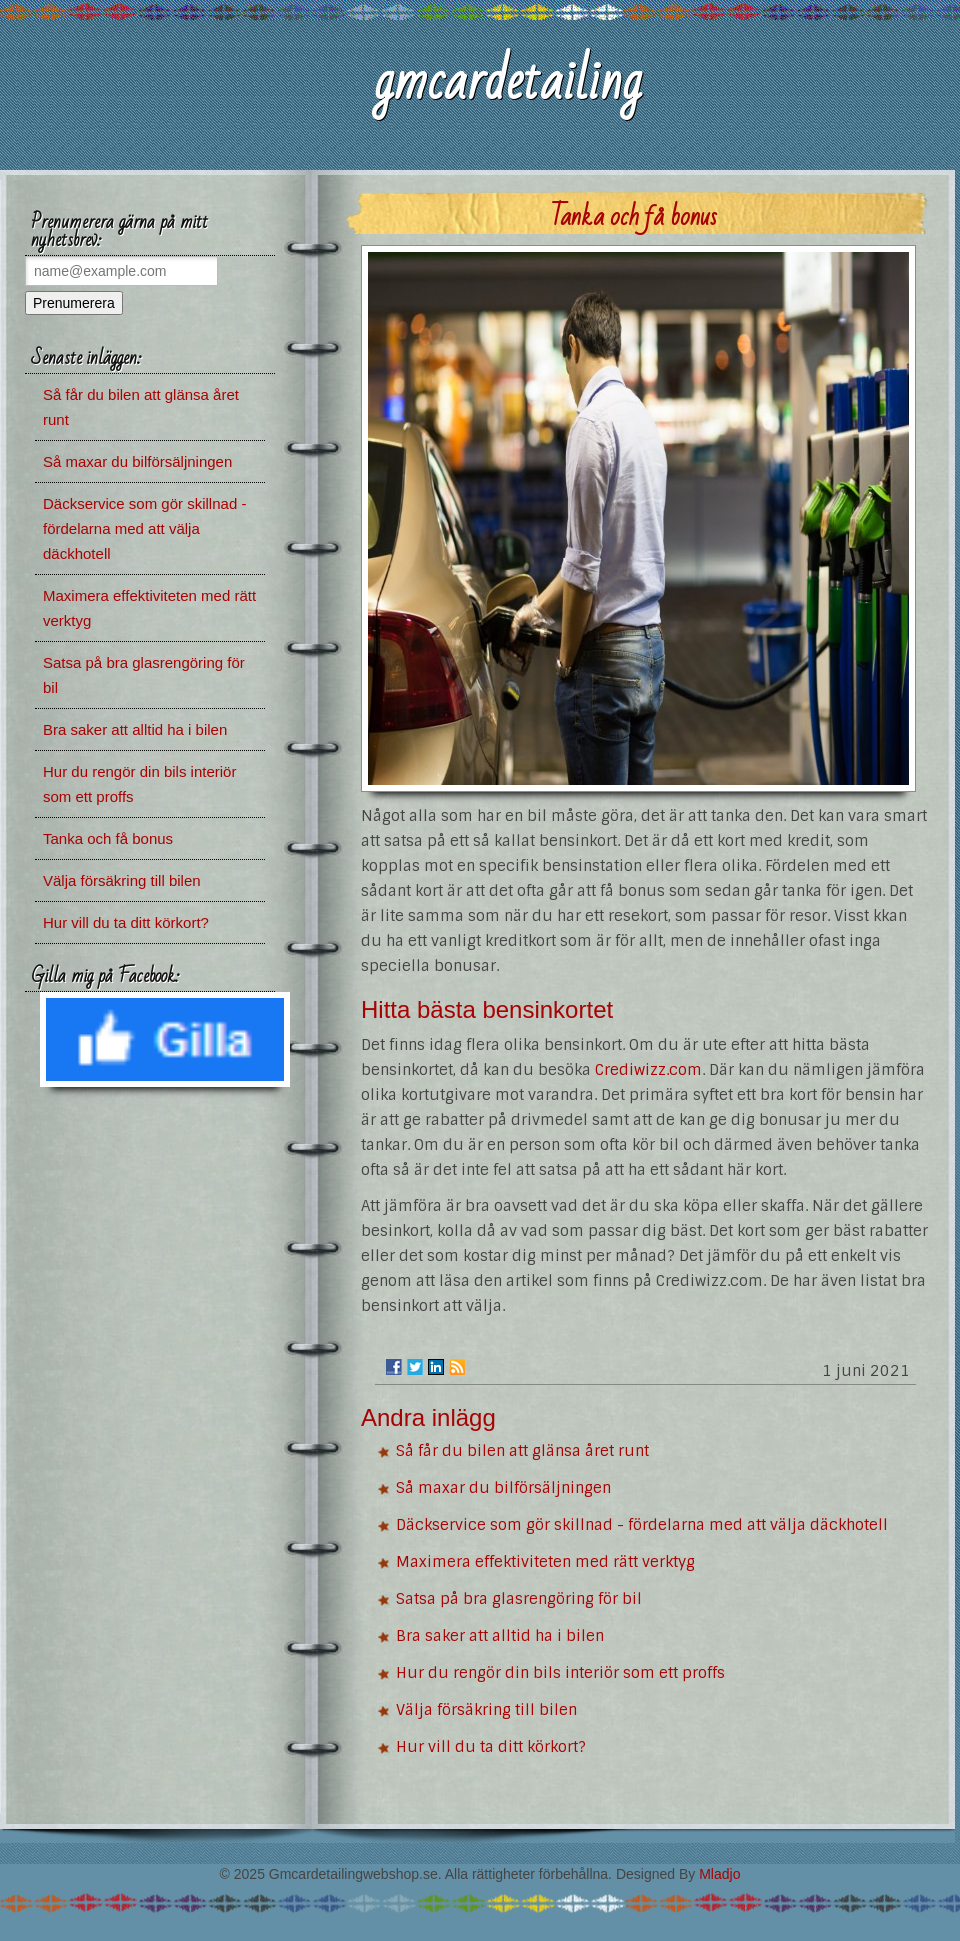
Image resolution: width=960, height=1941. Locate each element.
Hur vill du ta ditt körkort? (491, 1747)
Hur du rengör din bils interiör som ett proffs (560, 1673)
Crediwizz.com (648, 1070)
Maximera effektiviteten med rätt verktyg (545, 1562)
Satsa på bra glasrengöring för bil (519, 1599)
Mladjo (719, 1874)
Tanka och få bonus (108, 838)
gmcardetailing (507, 82)
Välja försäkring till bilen (486, 1710)
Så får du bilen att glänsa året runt (522, 1451)
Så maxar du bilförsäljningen (503, 1488)
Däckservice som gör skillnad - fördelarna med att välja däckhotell (642, 1525)
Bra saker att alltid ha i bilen (500, 1636)
